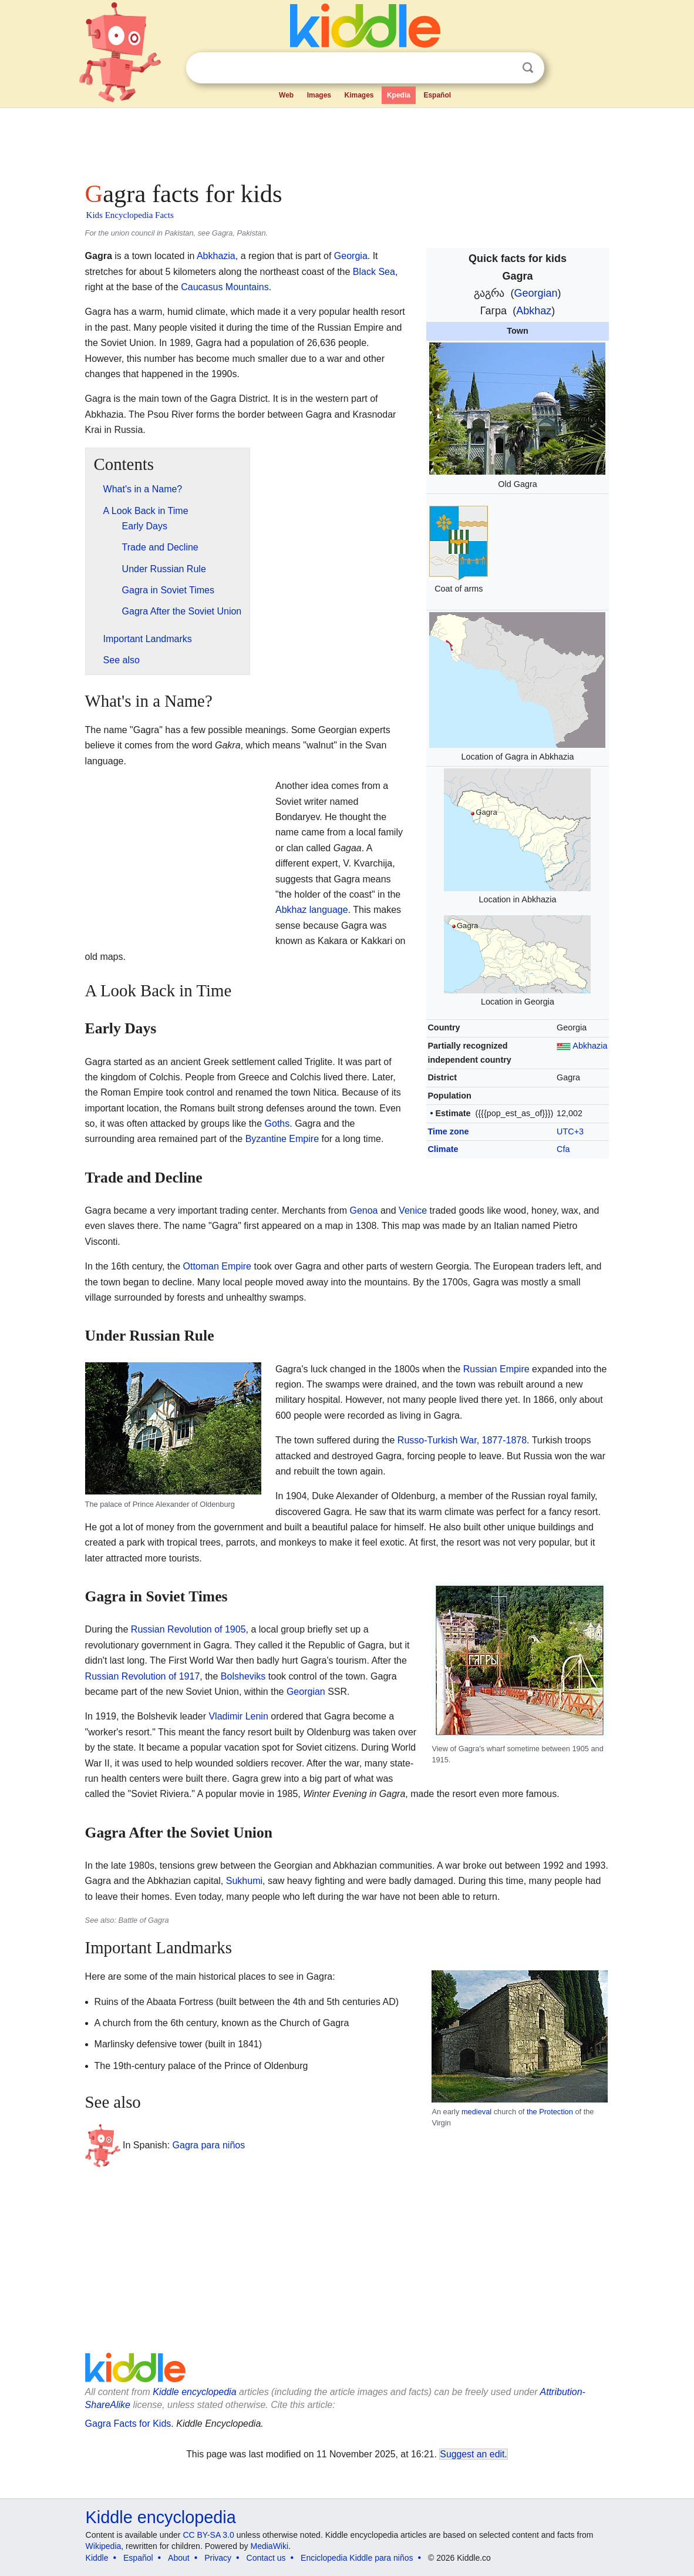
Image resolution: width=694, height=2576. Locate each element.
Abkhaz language (311, 910)
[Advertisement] (346, 141)
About (179, 2557)
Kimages (358, 95)
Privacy (217, 2557)
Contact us (266, 2557)
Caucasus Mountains (224, 287)
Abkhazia (589, 1045)
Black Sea (374, 272)
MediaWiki (270, 2546)
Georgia (351, 256)
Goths (277, 1124)
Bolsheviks (243, 1676)
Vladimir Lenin (238, 1716)
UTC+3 (570, 1131)
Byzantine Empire (282, 1139)
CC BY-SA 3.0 (208, 2535)
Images (319, 95)
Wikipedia (104, 2546)
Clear (504, 68)
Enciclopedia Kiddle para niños (357, 2557)
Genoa (363, 1210)
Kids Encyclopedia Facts (130, 215)
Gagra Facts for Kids (128, 2424)
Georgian (535, 293)
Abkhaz (533, 311)
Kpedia (398, 95)
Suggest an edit (472, 2454)
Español (437, 95)
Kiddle (97, 2557)
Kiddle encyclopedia (194, 2392)
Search (528, 68)
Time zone (448, 1131)
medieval (476, 2111)
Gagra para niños (209, 2145)
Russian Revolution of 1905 (188, 1629)
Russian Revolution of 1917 (142, 1676)
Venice (413, 1210)
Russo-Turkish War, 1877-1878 (462, 1440)
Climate (442, 1149)
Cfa (563, 1149)
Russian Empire (496, 1369)
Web (286, 95)
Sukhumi (244, 1881)
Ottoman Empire (217, 1266)
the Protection (550, 2111)
